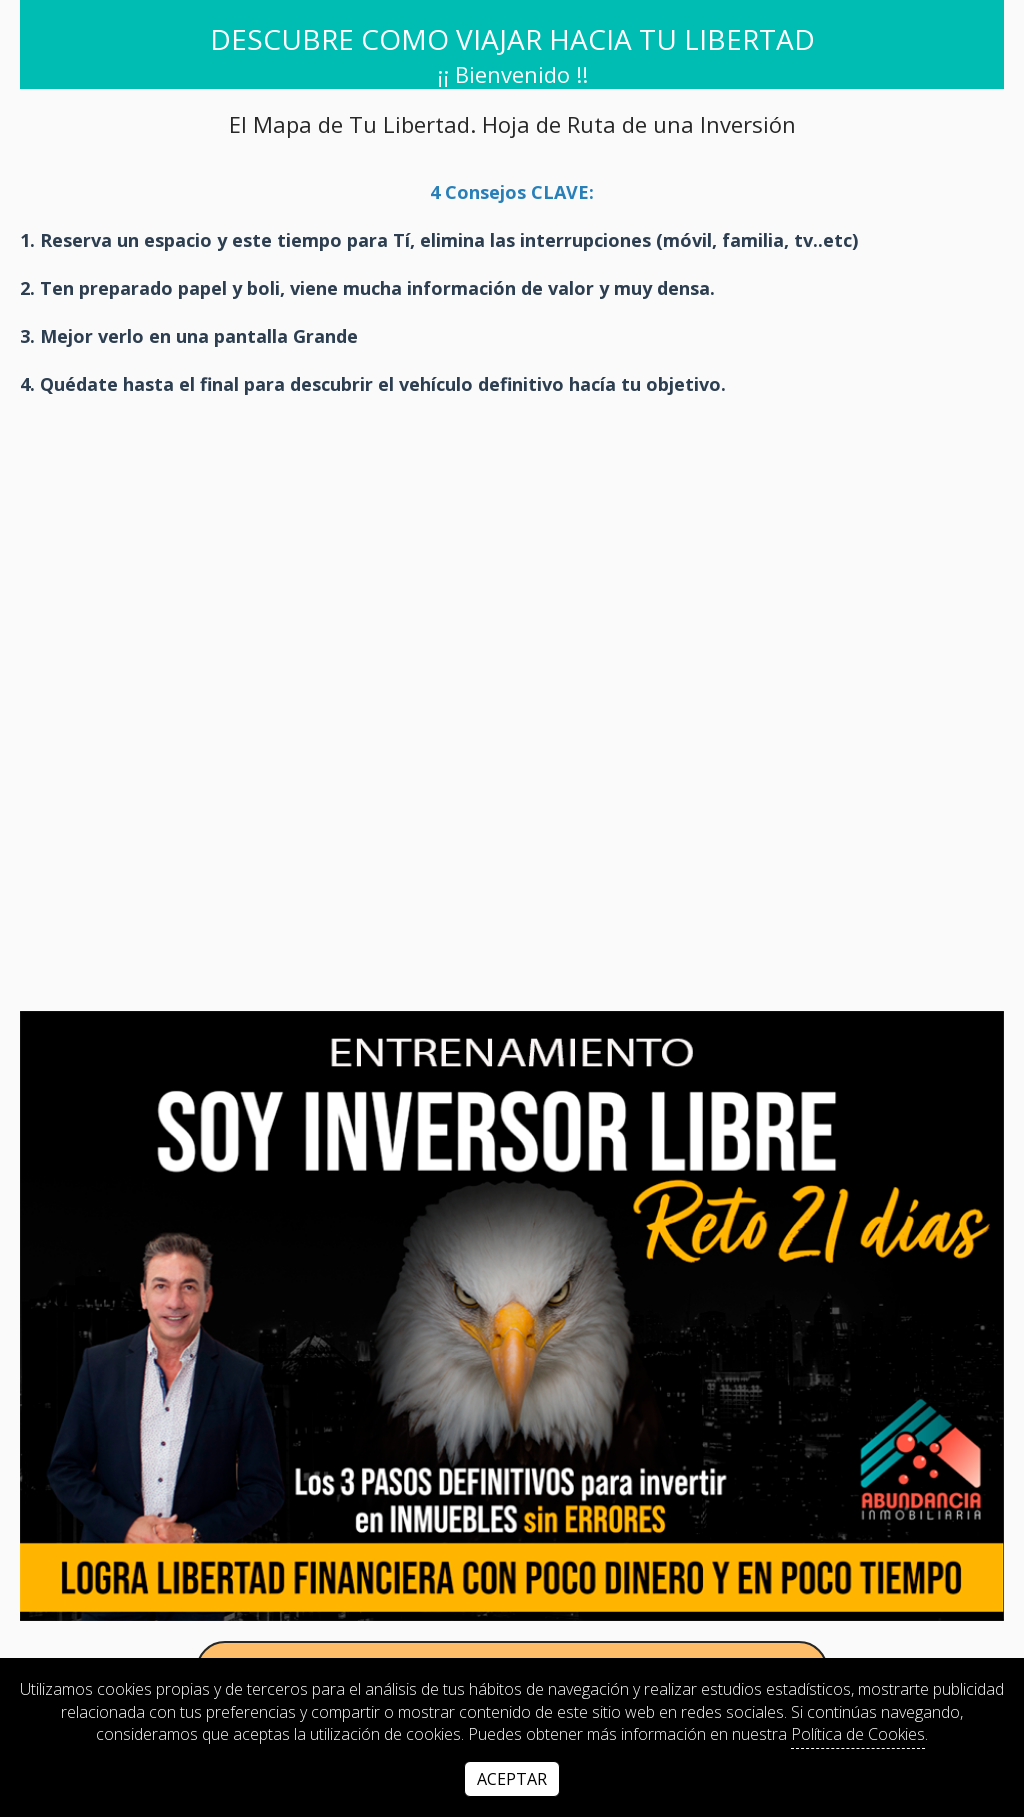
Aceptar (512, 1779)
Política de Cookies (858, 1734)
